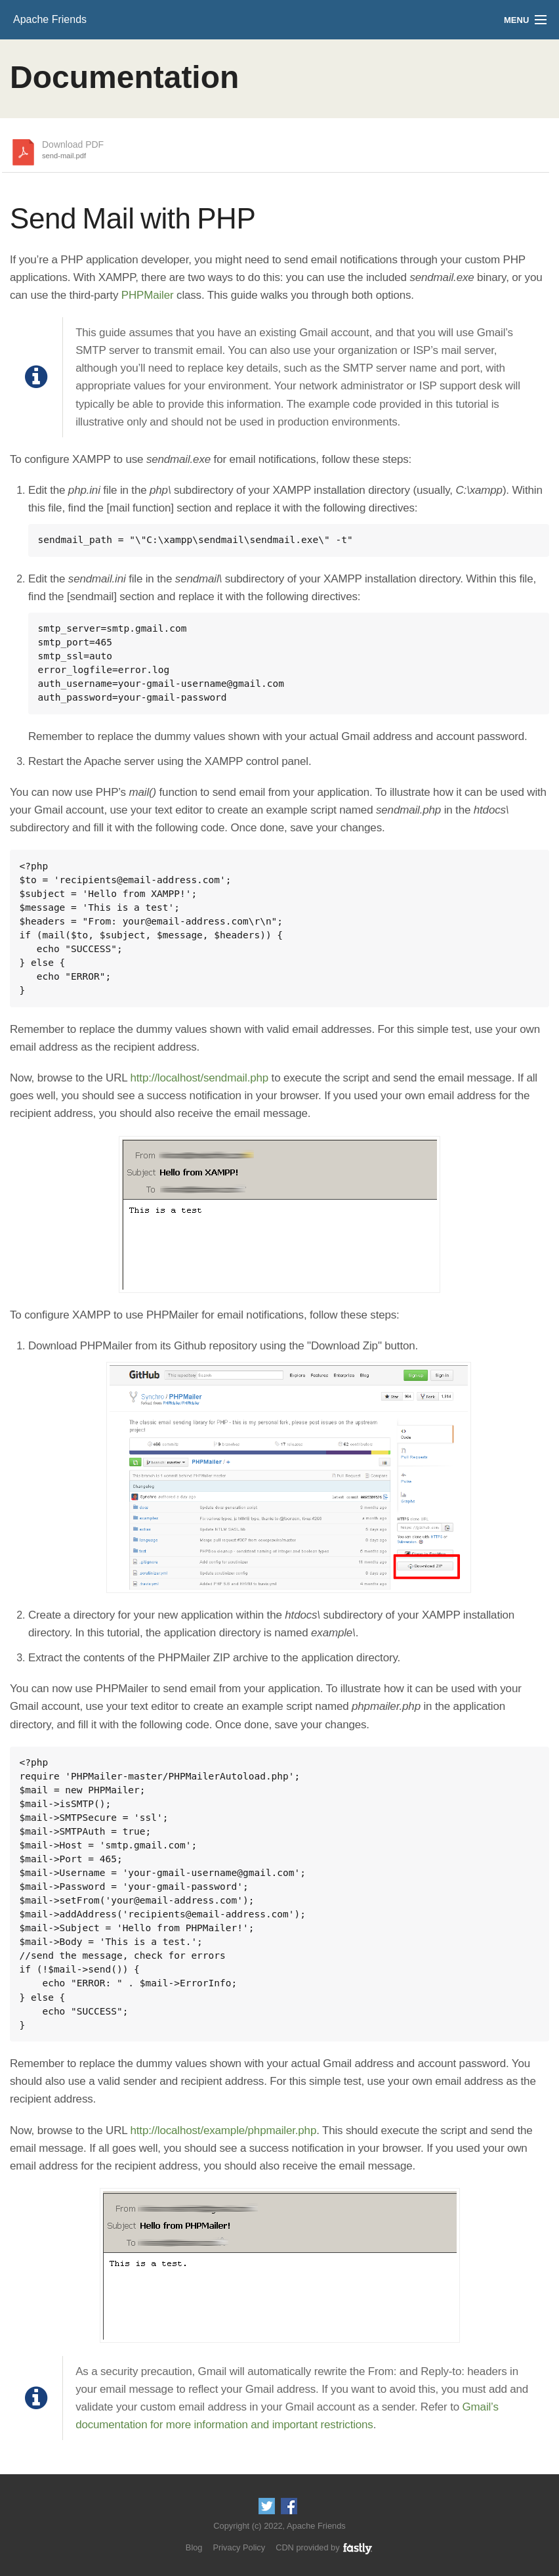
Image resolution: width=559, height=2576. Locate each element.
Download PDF (73, 150)
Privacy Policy (239, 2547)
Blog (194, 2547)
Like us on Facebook (289, 2506)
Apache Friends (50, 19)
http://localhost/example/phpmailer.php (224, 2130)
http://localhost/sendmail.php (200, 1078)
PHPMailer (147, 295)
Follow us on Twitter (267, 2506)
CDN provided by (324, 2547)
